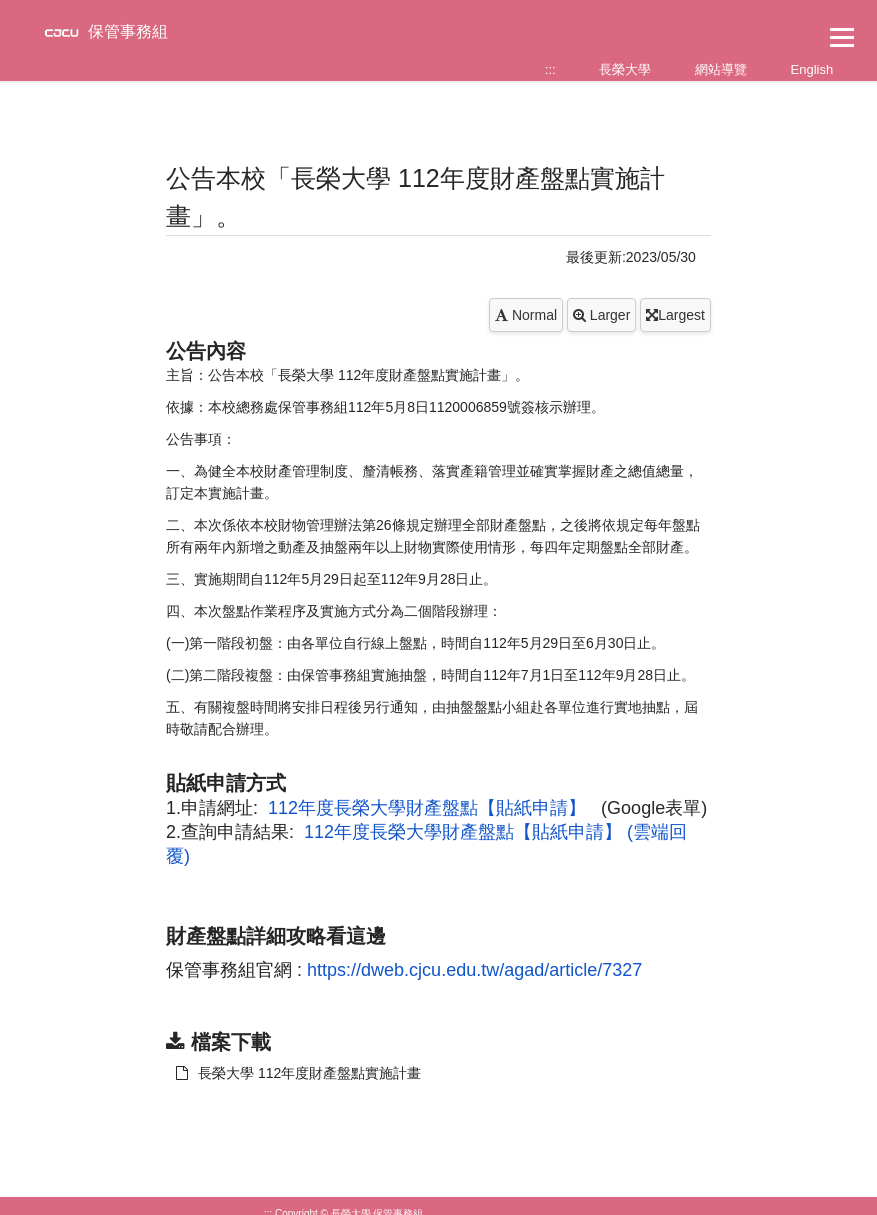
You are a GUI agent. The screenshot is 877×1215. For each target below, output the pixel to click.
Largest (675, 315)
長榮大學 (625, 69)
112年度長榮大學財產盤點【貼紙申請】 (427, 808)
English (812, 69)
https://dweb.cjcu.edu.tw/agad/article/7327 (474, 970)
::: (550, 69)
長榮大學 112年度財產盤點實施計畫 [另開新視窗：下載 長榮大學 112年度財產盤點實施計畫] (298, 1073)
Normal (526, 315)
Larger (601, 315)
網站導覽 (721, 69)
